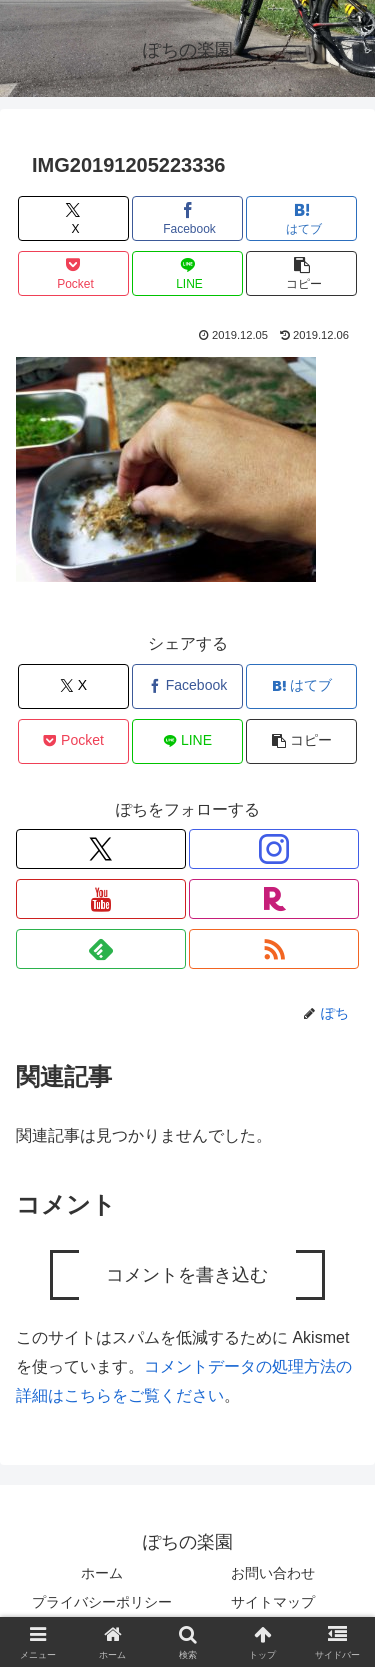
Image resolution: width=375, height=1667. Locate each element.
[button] (301, 273)
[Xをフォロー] (101, 849)
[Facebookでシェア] (187, 218)
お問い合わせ (273, 1573)
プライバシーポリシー (102, 1602)
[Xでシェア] (73, 218)
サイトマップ (273, 1602)
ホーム (102, 1573)
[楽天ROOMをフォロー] (274, 899)
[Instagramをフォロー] (274, 849)
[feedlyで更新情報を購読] (101, 949)
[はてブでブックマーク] (301, 218)
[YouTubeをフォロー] (101, 899)
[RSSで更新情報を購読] (274, 949)
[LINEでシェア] (187, 273)
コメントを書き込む (187, 1275)
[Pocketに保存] (73, 273)
